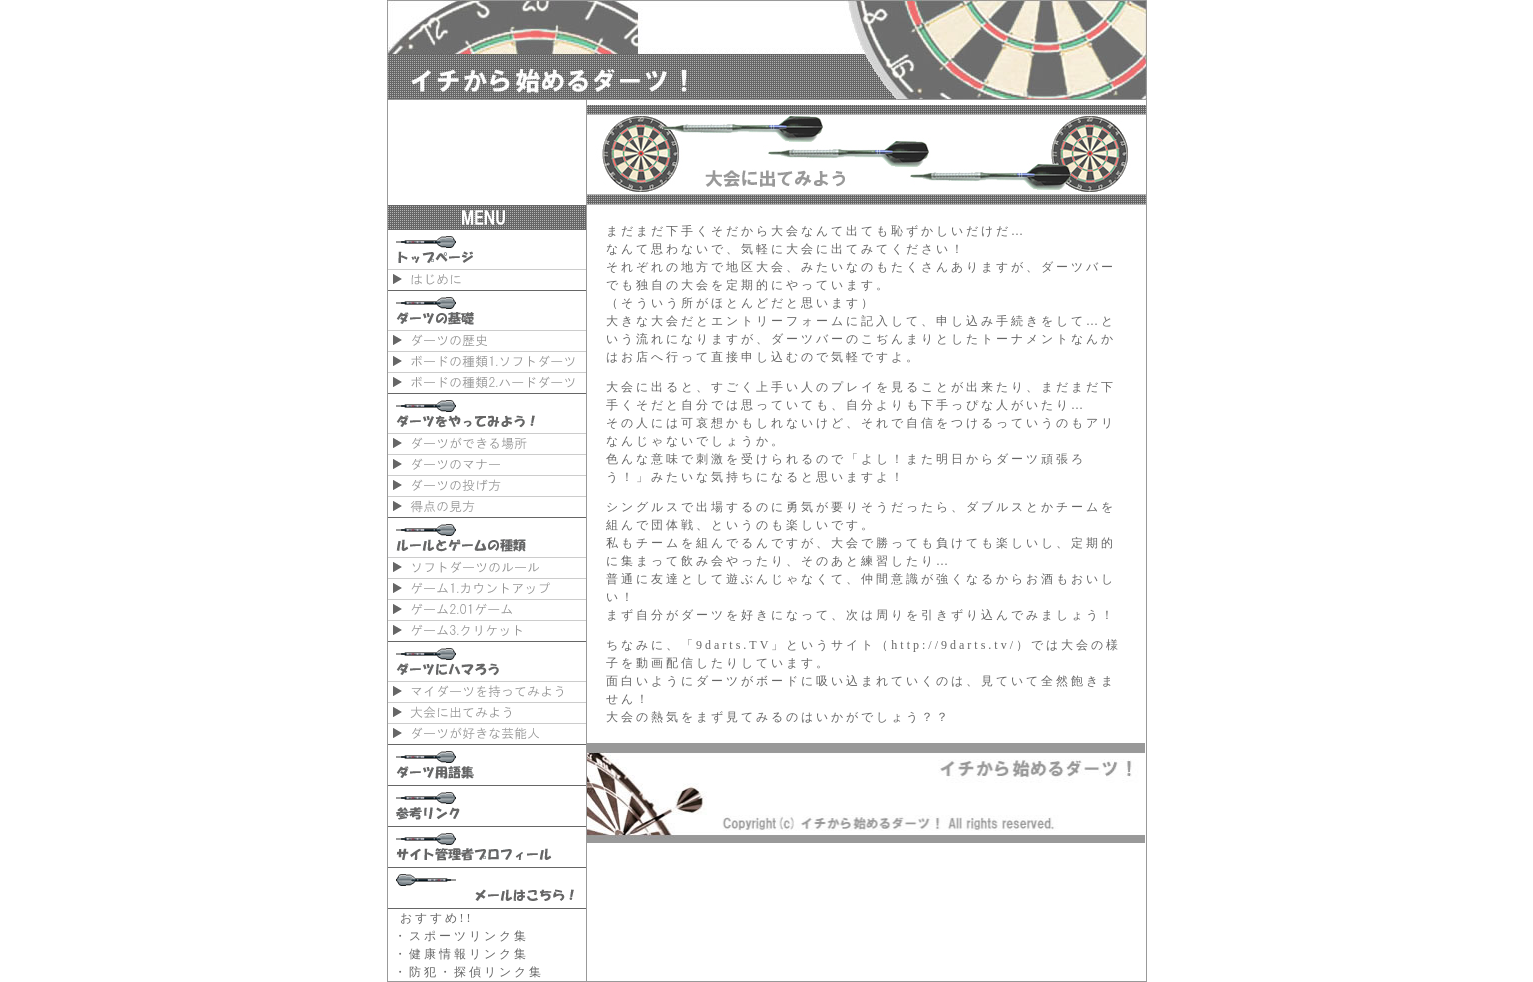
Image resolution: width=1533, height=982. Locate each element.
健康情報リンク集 (469, 954)
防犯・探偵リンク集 (476, 972)
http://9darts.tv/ (953, 645)
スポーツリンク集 (469, 936)
